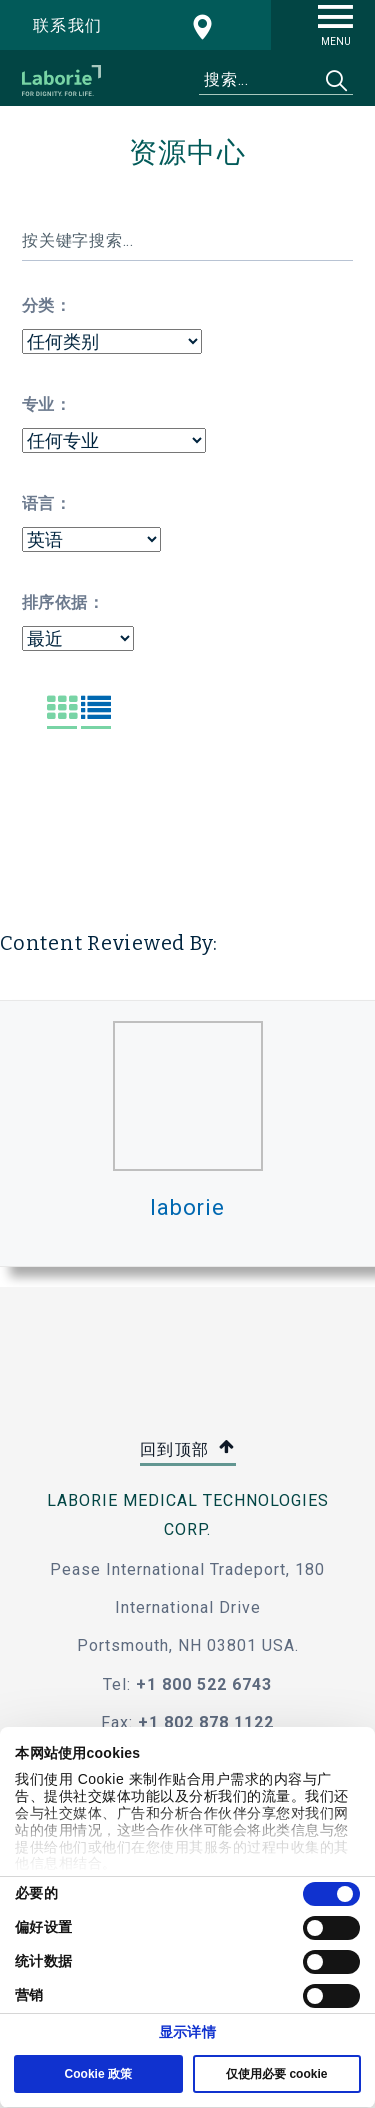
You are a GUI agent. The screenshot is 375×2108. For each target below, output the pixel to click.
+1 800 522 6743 (204, 1684)
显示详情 (187, 2032)
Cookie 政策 (98, 2074)
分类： (46, 305)
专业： (46, 404)
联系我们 (68, 25)
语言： (46, 503)
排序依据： (63, 602)
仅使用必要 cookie (276, 2074)
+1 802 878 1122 (206, 1722)
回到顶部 (188, 1450)
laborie (187, 1207)
